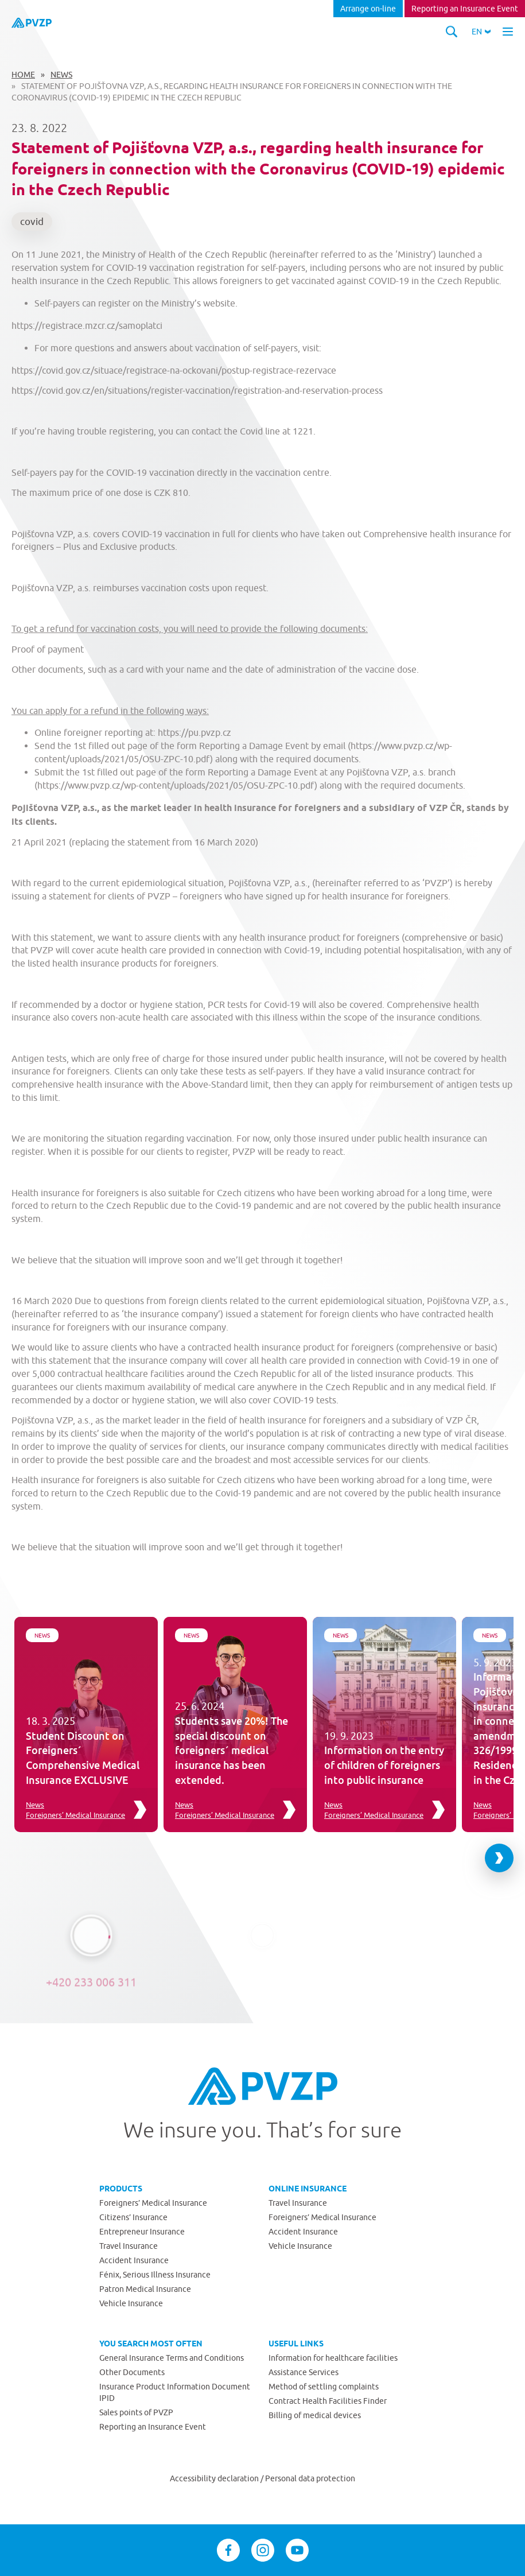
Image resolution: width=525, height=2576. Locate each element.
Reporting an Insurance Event (464, 8)
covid (32, 221)
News (61, 74)
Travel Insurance (128, 2246)
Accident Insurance (134, 2260)
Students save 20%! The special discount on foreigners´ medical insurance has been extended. (231, 1750)
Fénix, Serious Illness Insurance (155, 2274)
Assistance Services (304, 2372)
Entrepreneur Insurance (142, 2231)
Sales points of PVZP (136, 2412)
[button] (481, 31)
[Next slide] (499, 1858)
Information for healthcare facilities (333, 2357)
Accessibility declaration (215, 2478)
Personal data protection (310, 2478)
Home (23, 74)
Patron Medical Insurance (145, 2289)
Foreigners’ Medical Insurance (75, 1815)
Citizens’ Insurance (133, 2217)
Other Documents (132, 2372)
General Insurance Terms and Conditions (171, 2357)
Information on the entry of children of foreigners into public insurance (384, 1765)
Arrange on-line (368, 8)
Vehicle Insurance (131, 2303)
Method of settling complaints (324, 2386)
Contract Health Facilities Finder (328, 2401)
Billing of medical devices (315, 2415)
